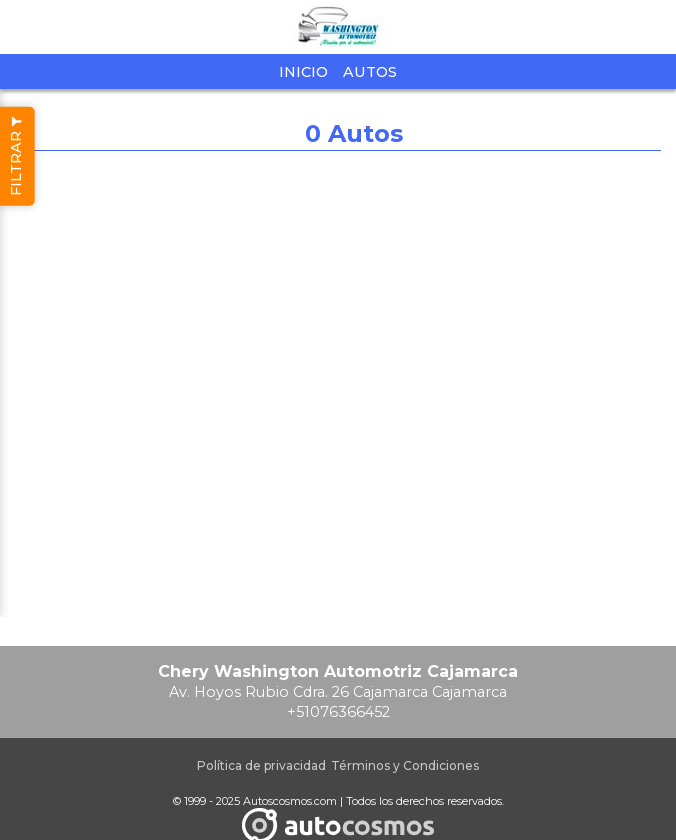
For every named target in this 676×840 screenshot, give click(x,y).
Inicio (303, 72)
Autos (370, 72)
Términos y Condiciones (405, 765)
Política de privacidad (261, 765)
